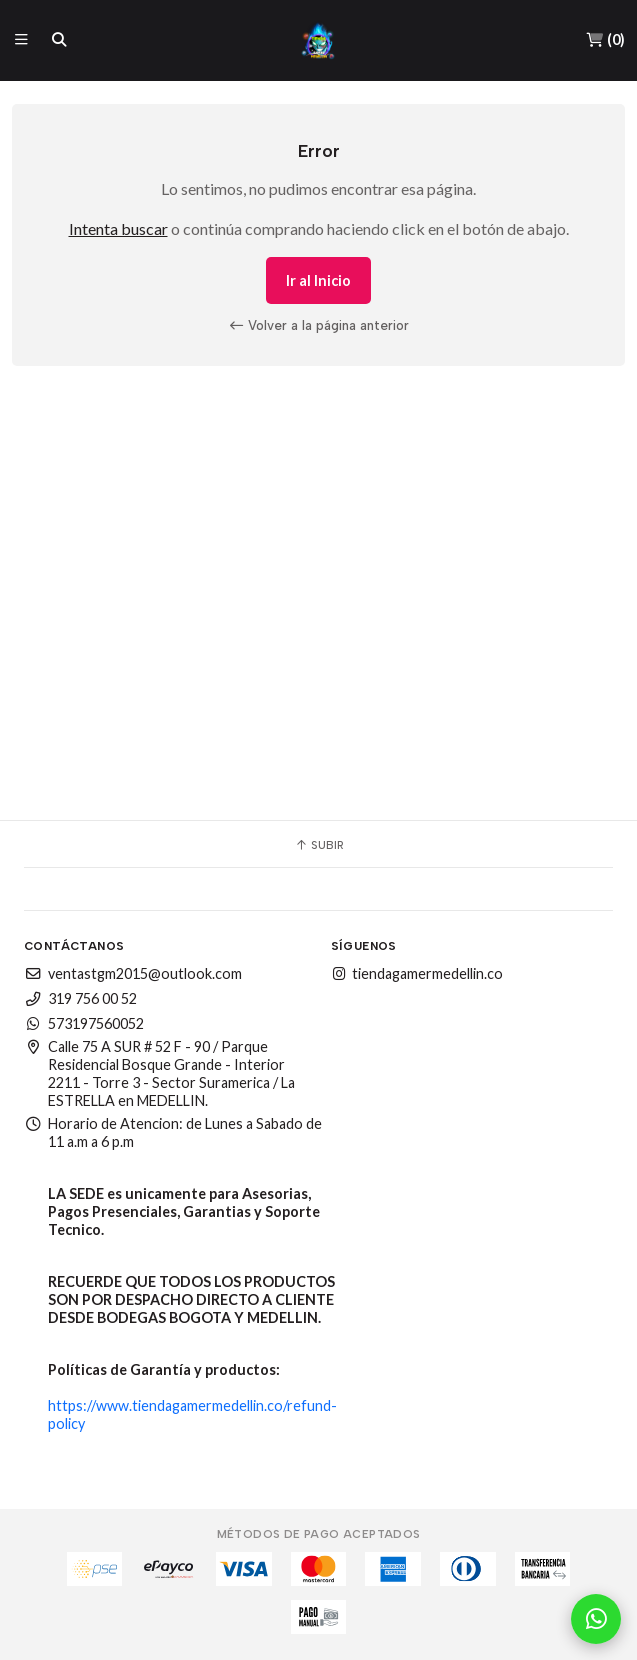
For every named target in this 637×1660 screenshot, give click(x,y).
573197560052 (84, 1023)
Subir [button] (319, 845)
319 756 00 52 (80, 998)
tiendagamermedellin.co (417, 973)
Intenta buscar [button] (118, 228)
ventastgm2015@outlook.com (133, 973)
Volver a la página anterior (319, 325)
